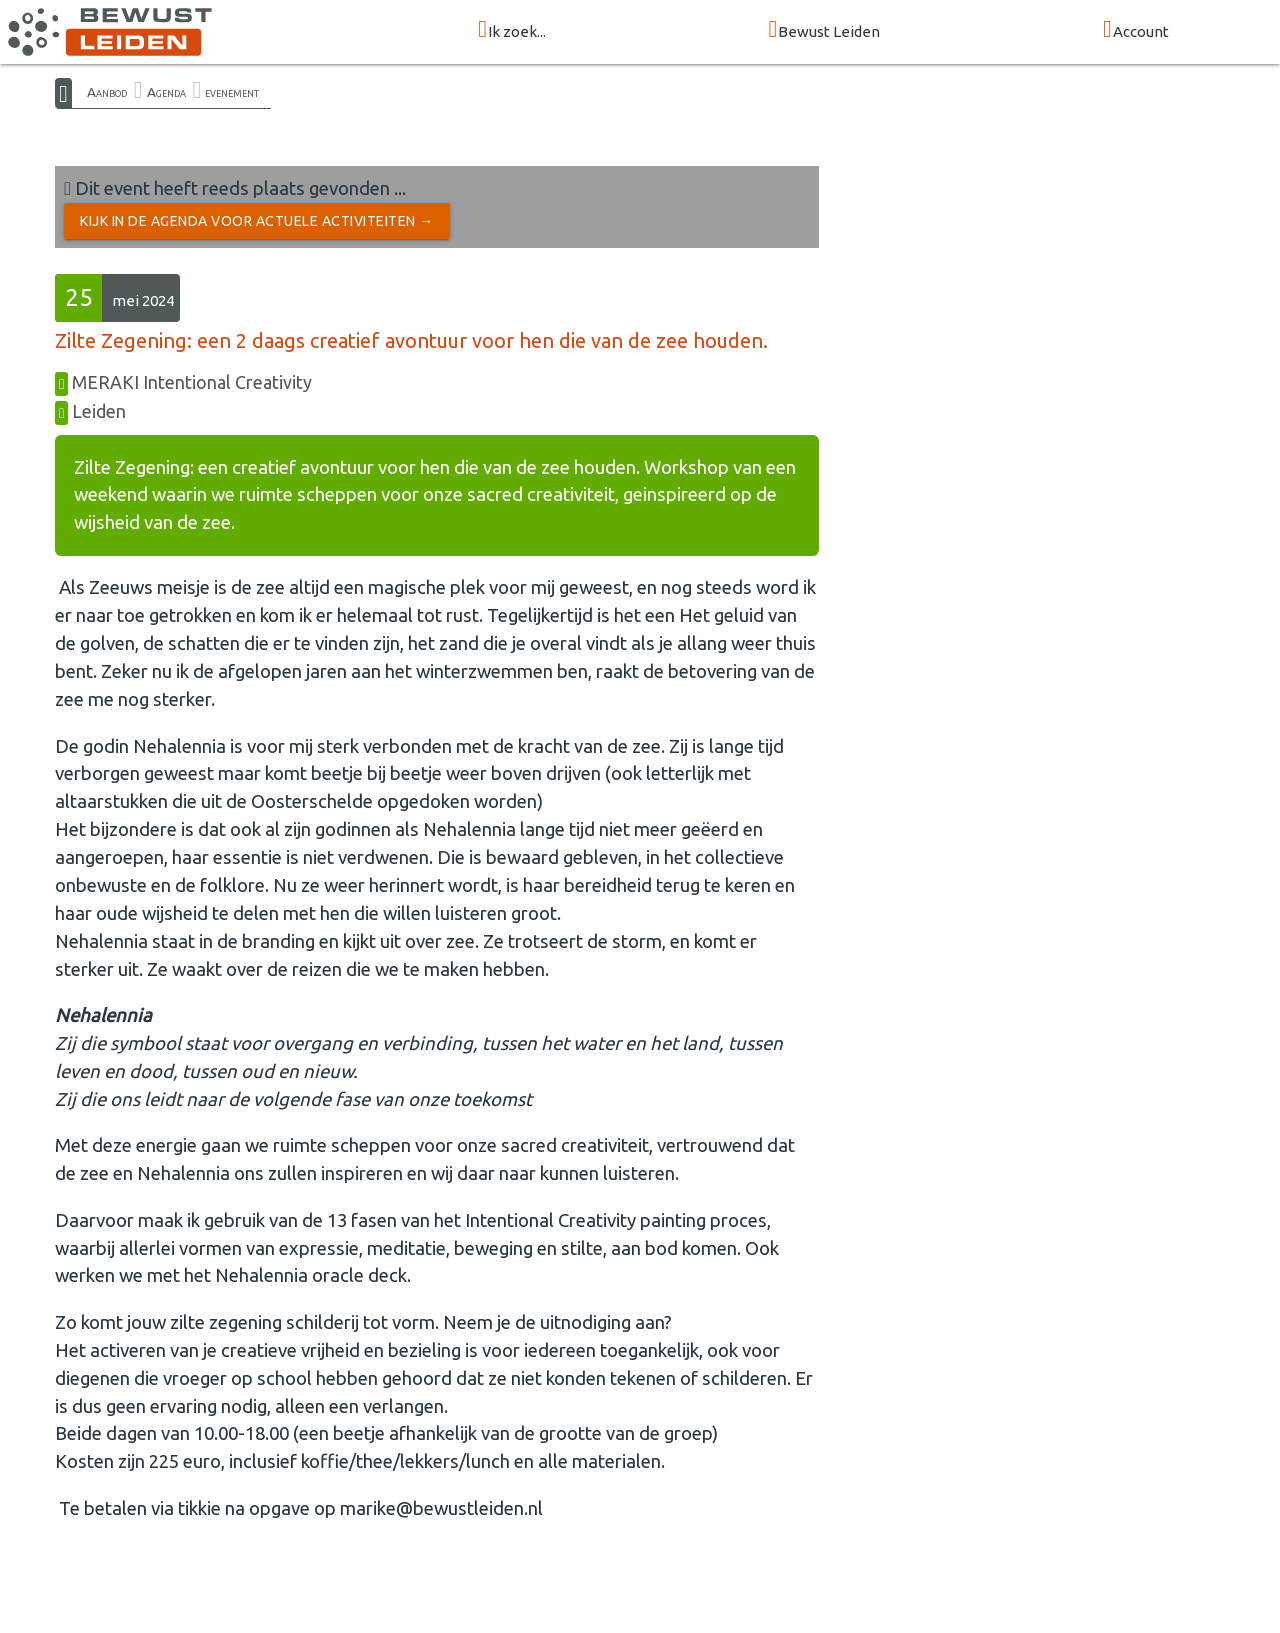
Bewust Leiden (825, 30)
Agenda (166, 92)
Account (1136, 30)
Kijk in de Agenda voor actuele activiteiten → (257, 221)
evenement (232, 92)
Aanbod (107, 92)
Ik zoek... (512, 30)
